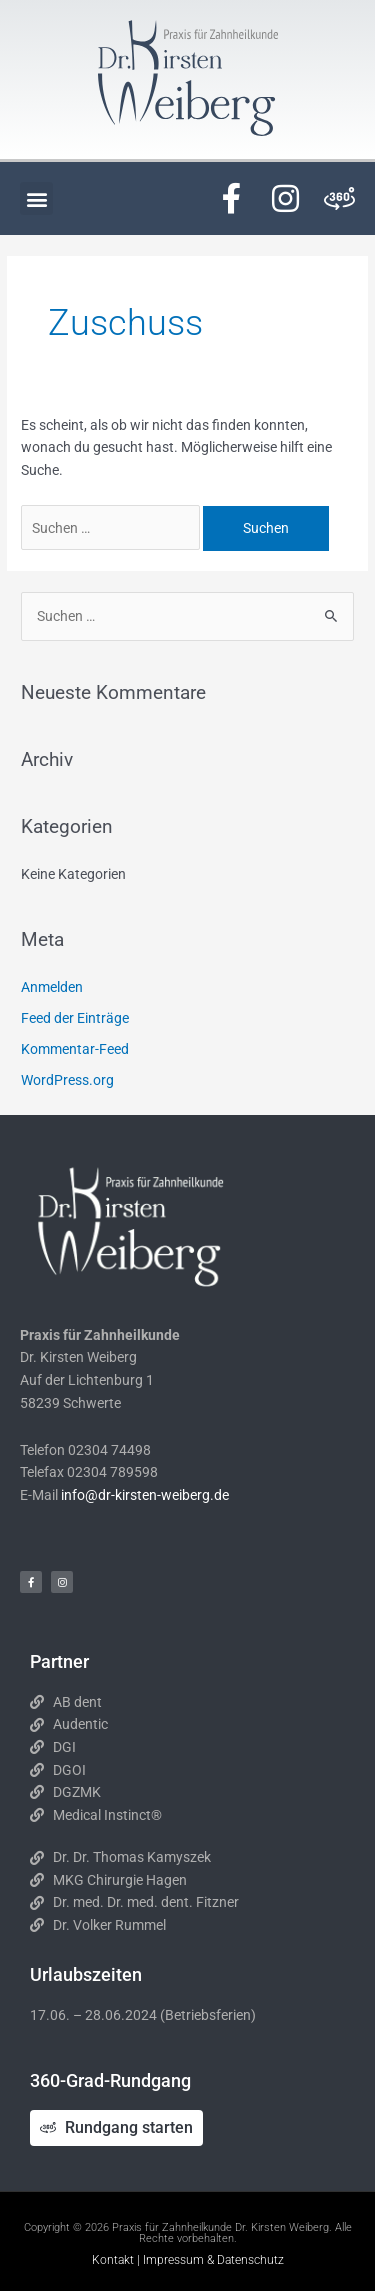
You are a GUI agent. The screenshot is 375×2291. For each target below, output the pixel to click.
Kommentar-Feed (75, 1049)
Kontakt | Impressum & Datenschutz (188, 2260)
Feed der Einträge (75, 1018)
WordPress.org (67, 1080)
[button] (36, 198)
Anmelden (52, 987)
